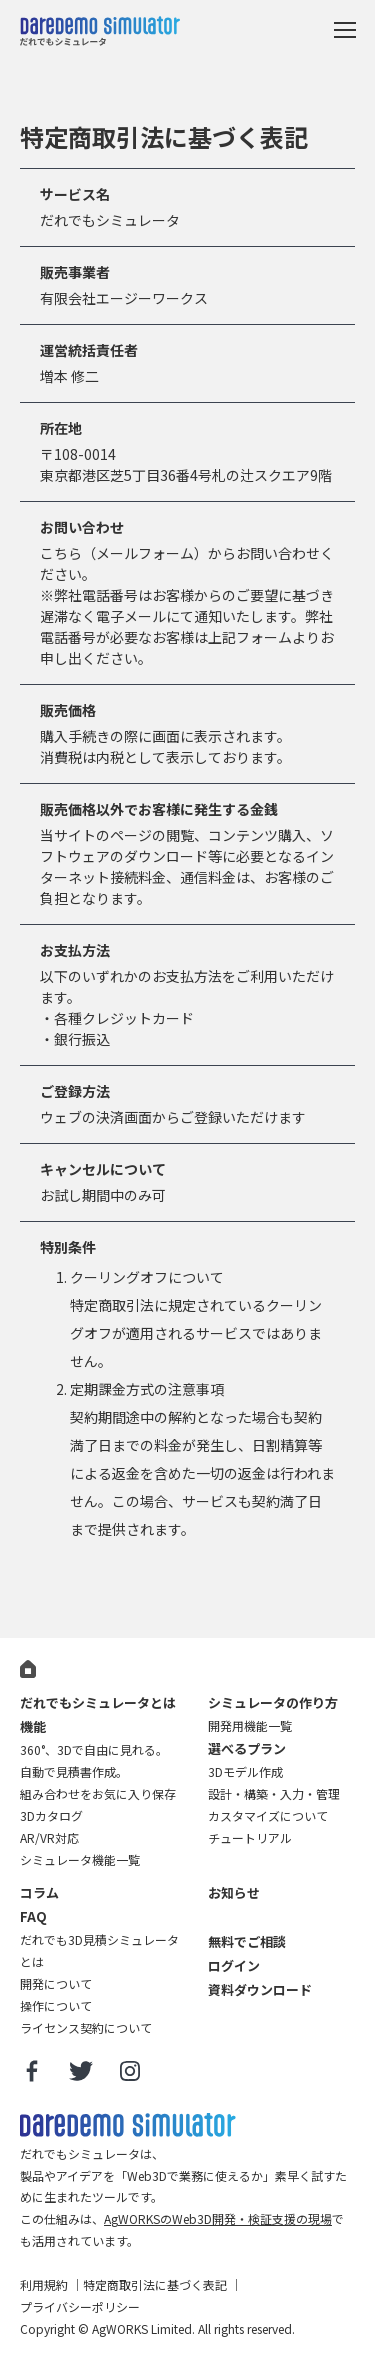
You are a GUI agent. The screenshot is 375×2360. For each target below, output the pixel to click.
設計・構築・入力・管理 (274, 1793)
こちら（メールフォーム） (124, 553)
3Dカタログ (51, 1815)
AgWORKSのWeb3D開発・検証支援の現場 (218, 2218)
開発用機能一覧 (250, 1725)
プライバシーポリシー (80, 2306)
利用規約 (44, 2284)
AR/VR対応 (49, 1837)
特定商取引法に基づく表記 (155, 2284)
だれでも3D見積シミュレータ (128, 2125)
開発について (56, 1983)
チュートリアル (250, 1837)
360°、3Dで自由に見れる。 (94, 1749)
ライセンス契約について (86, 2027)
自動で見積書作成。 (74, 1771)
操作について (56, 2005)
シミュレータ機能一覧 (80, 1859)
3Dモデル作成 (245, 1771)
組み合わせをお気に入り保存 (98, 1793)
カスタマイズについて (268, 1815)
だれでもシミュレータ (100, 34)
